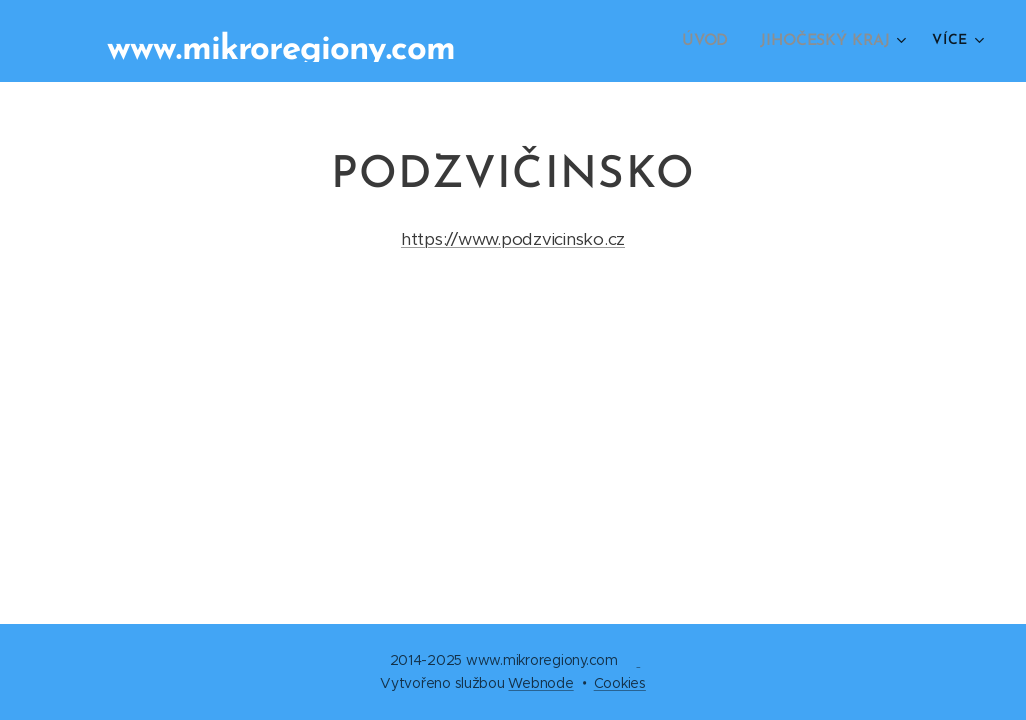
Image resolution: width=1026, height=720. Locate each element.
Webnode (540, 683)
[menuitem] (715, 41)
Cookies (620, 683)
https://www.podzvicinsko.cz (513, 239)
